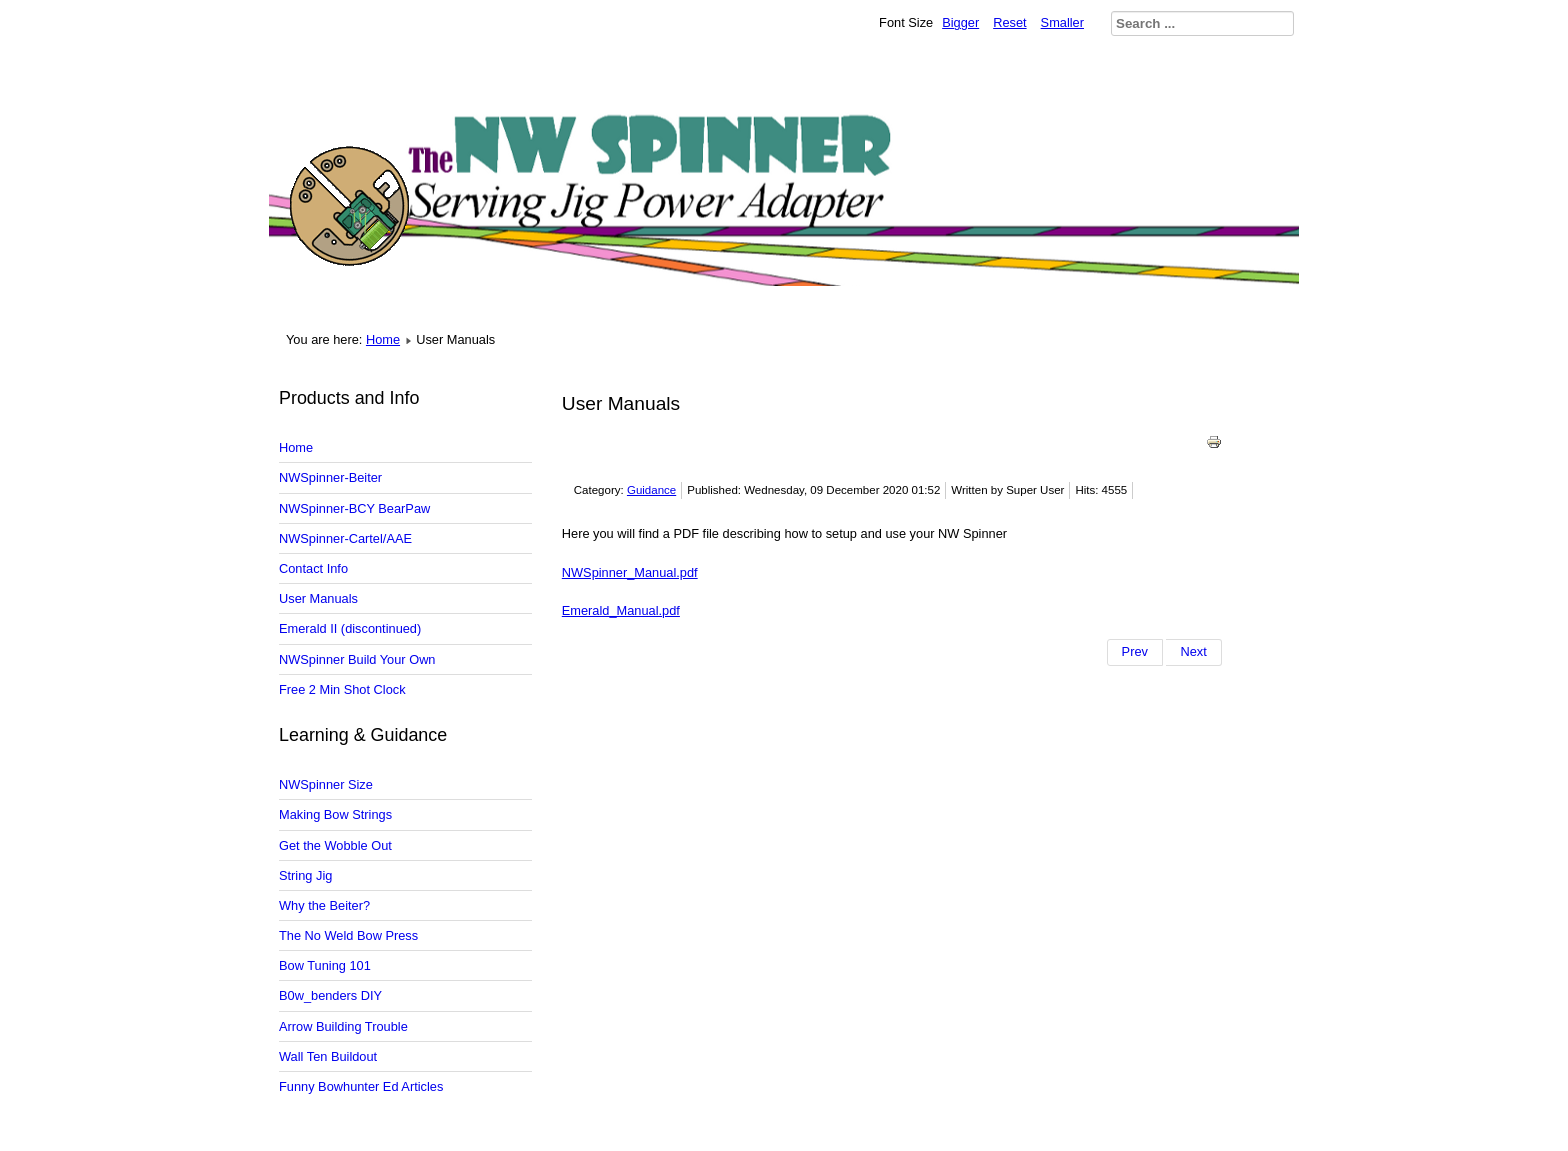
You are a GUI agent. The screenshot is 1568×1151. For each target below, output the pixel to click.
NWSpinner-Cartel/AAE (345, 538)
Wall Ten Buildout (328, 1056)
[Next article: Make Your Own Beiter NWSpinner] (1193, 652)
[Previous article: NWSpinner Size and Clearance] (1135, 652)
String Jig (305, 875)
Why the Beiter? (324, 905)
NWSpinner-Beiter (330, 477)
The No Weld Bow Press (348, 935)
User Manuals (318, 598)
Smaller (1062, 22)
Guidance (651, 490)
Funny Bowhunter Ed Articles (361, 1086)
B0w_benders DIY (330, 995)
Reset (1009, 22)
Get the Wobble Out (335, 845)
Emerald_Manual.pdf (621, 610)
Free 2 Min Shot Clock (342, 689)
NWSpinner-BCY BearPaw (354, 508)
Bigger (960, 22)
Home (383, 339)
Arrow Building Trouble (343, 1026)
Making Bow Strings (335, 814)
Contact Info (313, 568)
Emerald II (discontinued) (350, 628)
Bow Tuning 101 (325, 965)
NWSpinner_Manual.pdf (630, 572)
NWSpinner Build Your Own (357, 659)
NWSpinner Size (326, 784)
